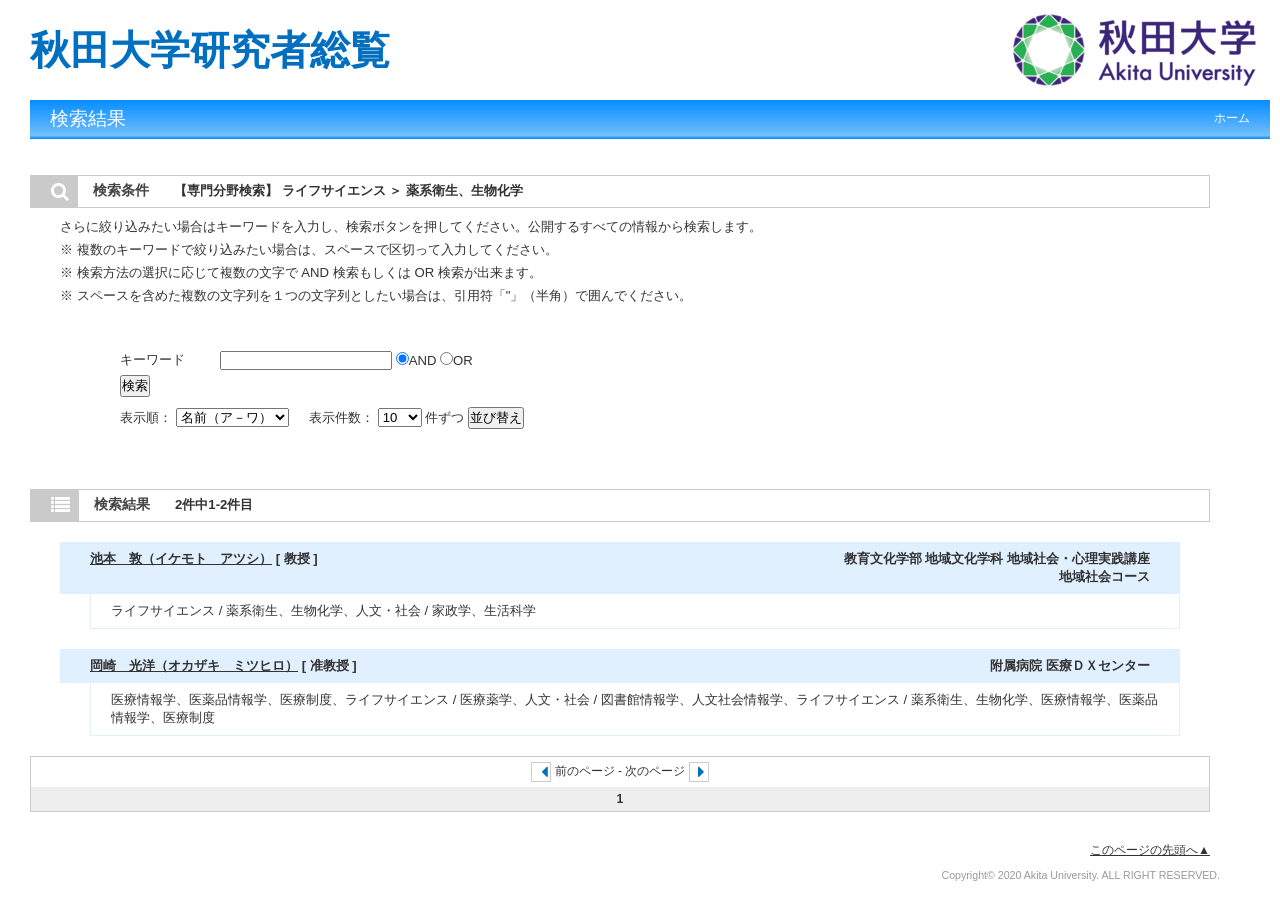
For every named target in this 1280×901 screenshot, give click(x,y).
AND (418, 360)
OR (456, 360)
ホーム (1232, 118)
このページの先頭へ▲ (1150, 850)
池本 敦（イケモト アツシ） (181, 558)
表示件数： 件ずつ (388, 417)
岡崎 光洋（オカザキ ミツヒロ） (194, 665)
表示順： (206, 417)
